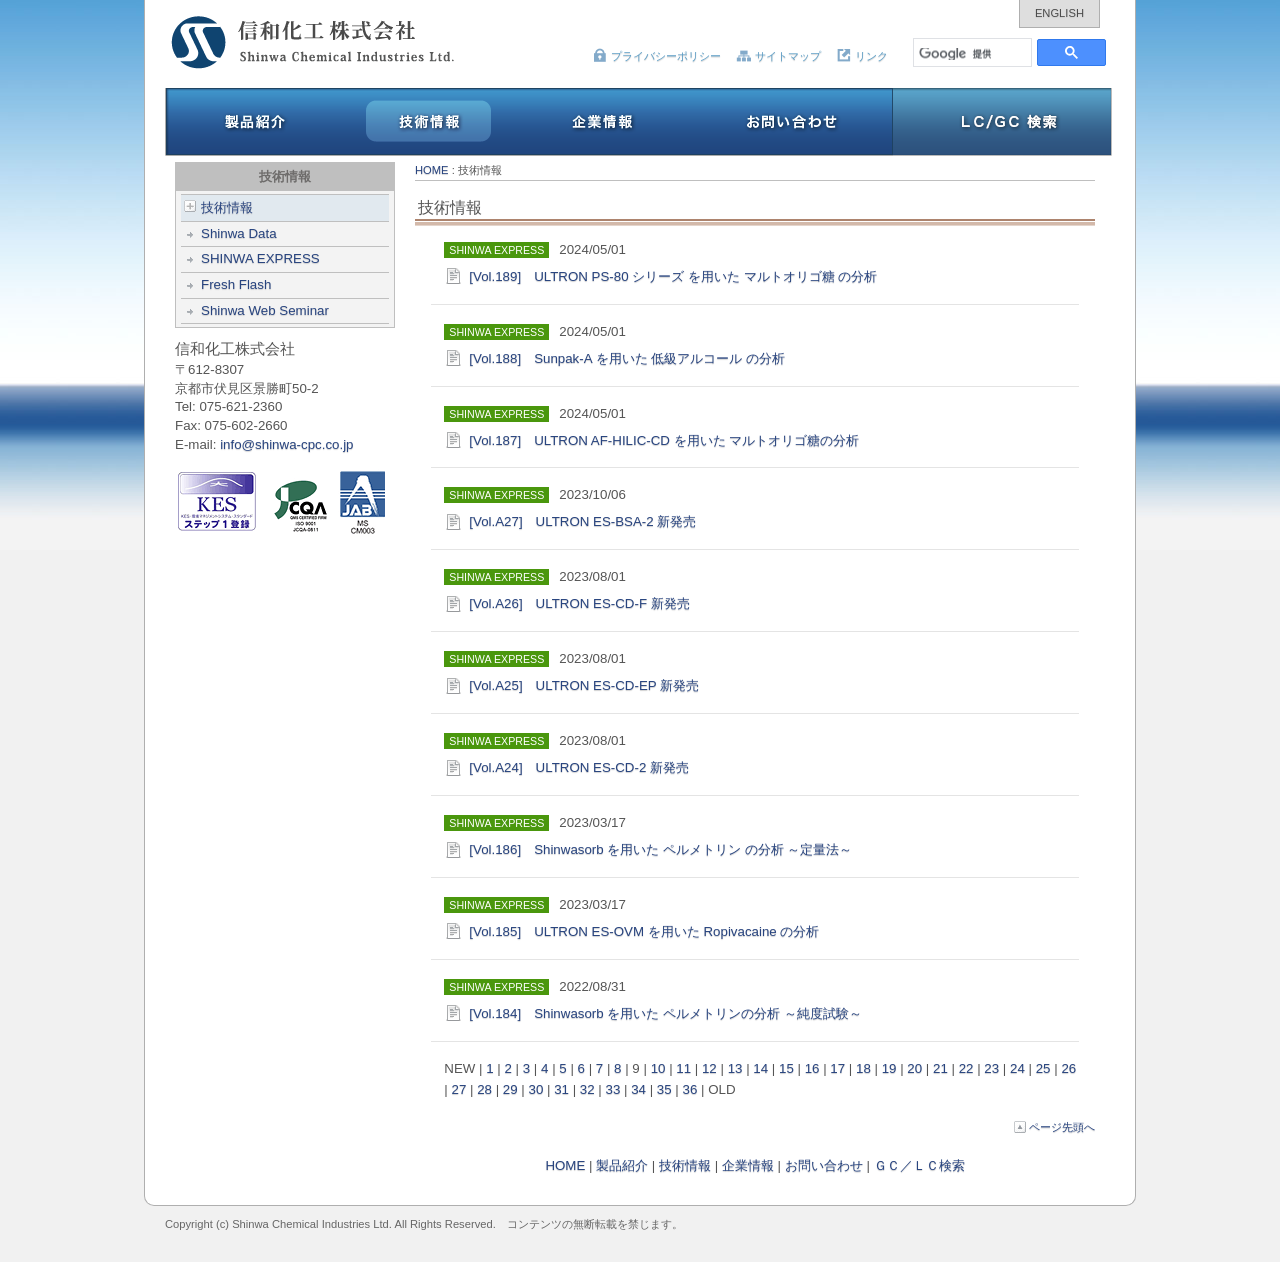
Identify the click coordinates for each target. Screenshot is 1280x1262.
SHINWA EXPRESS (260, 258)
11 (683, 1068)
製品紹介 (622, 1165)
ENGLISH (1059, 13)
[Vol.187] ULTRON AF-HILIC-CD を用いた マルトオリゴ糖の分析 (664, 440)
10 (658, 1068)
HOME (432, 170)
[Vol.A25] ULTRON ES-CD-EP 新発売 (590, 685)
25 (1043, 1068)
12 (709, 1068)
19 (889, 1068)
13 (735, 1068)
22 (966, 1068)
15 (786, 1068)
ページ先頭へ (1054, 1127)
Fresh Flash (236, 284)
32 (587, 1089)
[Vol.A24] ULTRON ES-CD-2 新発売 (585, 767)
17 (837, 1068)
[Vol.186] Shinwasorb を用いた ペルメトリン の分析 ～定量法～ (667, 849)
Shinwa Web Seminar (265, 310)
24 (1017, 1068)
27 (458, 1089)
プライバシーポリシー (656, 56)
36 (690, 1089)
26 (1068, 1068)
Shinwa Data (239, 233)
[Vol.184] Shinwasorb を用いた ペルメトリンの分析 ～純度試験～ (671, 1013)
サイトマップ (778, 56)
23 (991, 1068)
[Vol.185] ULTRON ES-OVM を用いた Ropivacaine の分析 (644, 931)
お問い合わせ (824, 1165)
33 (613, 1089)
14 (760, 1068)
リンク (862, 56)
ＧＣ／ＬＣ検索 (919, 1165)
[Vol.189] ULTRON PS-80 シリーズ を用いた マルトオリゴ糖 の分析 (673, 276)
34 (638, 1089)
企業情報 (748, 1165)
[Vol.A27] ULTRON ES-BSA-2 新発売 (582, 521)
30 (536, 1089)
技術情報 (218, 207)
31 (561, 1089)
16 (812, 1068)
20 (914, 1068)
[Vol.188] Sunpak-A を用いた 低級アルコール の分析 (627, 358)
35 (664, 1089)
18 (863, 1068)
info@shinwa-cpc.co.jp (286, 444)
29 (510, 1089)
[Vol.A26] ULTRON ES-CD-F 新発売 (585, 603)
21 (940, 1068)
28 (484, 1089)
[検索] (972, 52)
